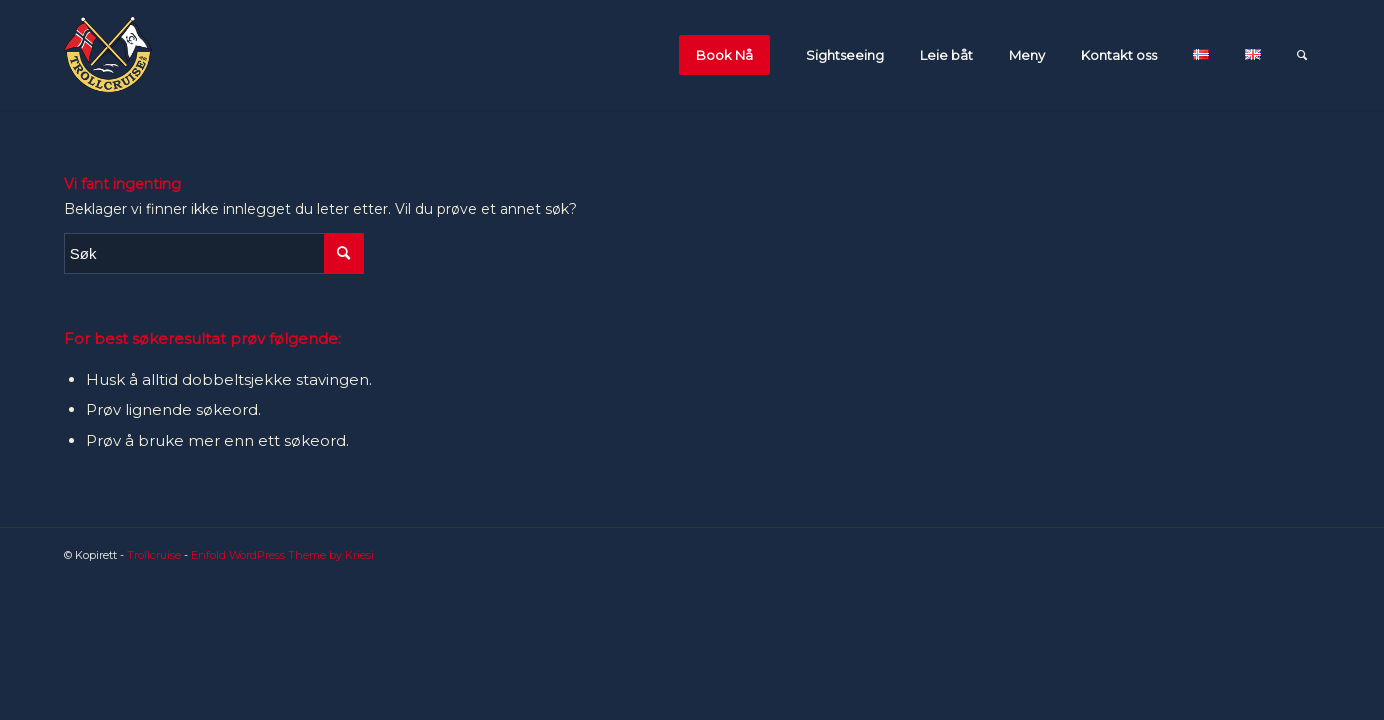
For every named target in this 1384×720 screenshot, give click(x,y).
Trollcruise (154, 555)
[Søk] (1302, 55)
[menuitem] (729, 55)
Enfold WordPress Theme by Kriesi (282, 555)
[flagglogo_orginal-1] (108, 55)
